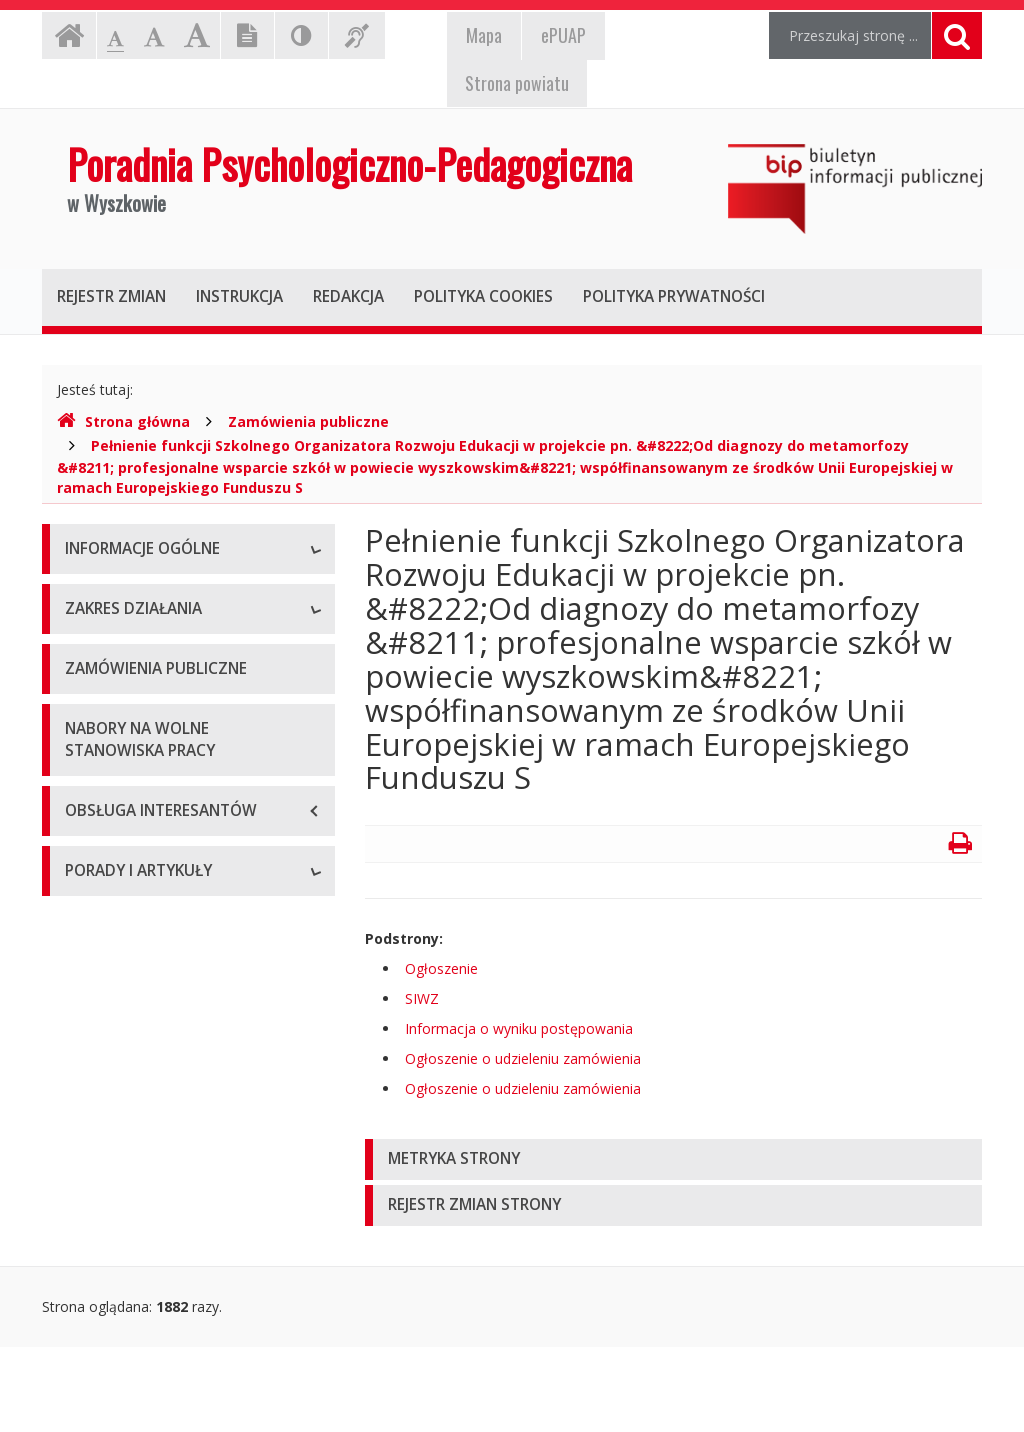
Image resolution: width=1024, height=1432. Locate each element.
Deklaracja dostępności (141, 776)
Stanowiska (102, 641)
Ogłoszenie (441, 968)
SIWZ (422, 998)
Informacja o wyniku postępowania (519, 1028)
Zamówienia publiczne (308, 421)
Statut (84, 686)
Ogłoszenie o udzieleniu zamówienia (523, 1058)
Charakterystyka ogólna (141, 946)
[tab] (673, 1159)
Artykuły (91, 1298)
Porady (88, 1253)
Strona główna (123, 421)
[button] (673, 1159)
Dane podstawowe (126, 596)
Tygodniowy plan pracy (139, 731)
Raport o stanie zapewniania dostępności (157, 831)
